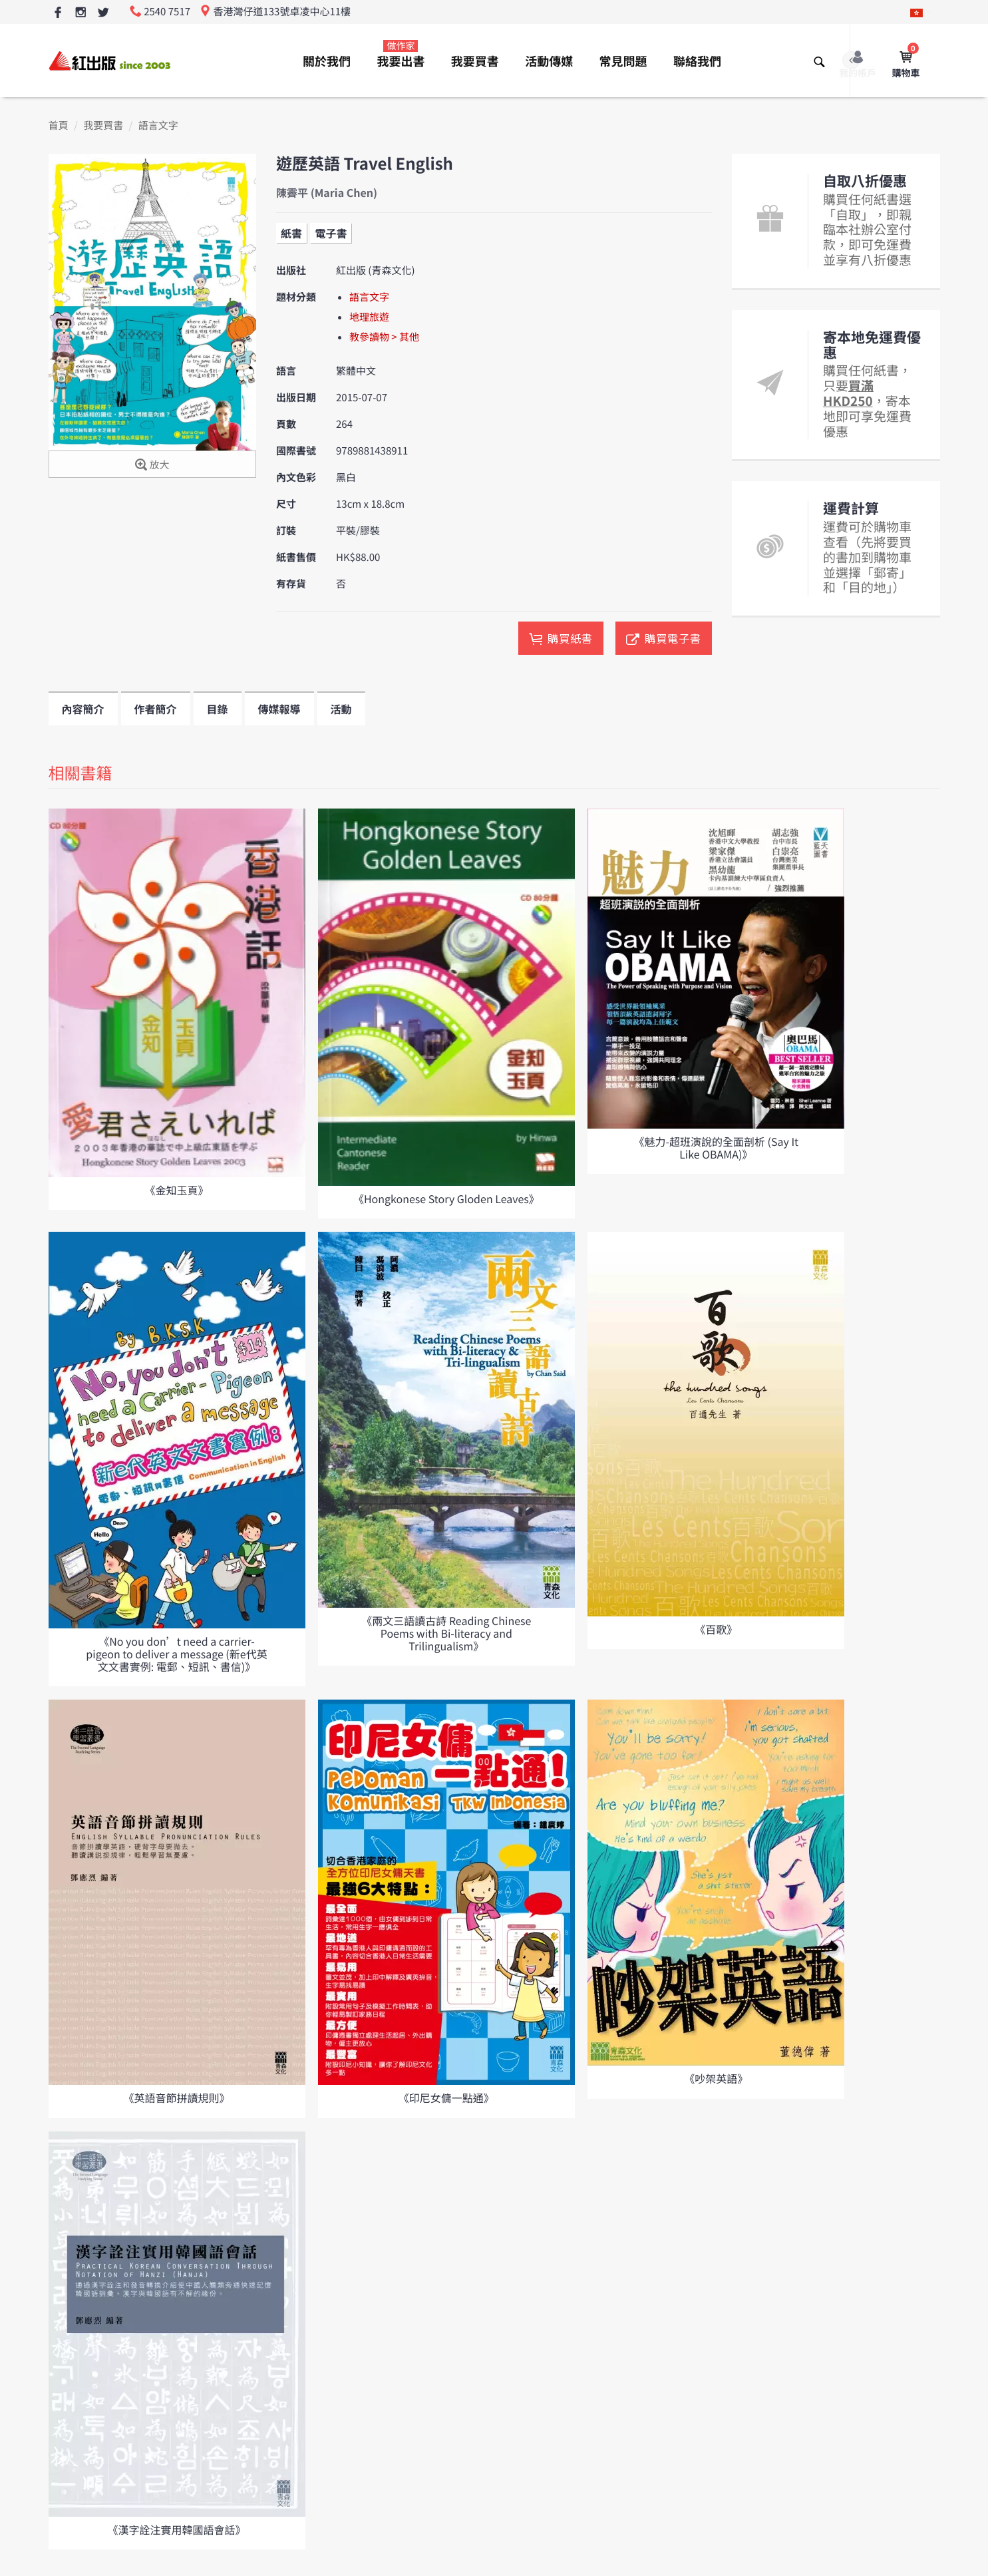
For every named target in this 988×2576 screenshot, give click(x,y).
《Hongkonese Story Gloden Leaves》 (446, 1198)
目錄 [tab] (217, 709)
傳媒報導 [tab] (279, 709)
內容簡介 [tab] (83, 709)
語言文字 (158, 125)
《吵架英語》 (716, 2078)
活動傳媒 (549, 61)
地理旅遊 (369, 317)
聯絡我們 (697, 61)
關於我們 (327, 61)
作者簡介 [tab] (155, 709)
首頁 (59, 125)
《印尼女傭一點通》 (446, 2098)
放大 (152, 465)
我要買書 (475, 61)
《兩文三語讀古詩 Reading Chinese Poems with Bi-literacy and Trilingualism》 (446, 1633)
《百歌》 (716, 1629)
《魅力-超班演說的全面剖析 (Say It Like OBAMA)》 (715, 1147)
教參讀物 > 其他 (384, 337)
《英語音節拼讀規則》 (176, 2098)
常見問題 (623, 61)
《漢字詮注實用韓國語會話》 (176, 2529)
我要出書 (400, 54)
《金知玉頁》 (176, 1190)
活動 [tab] (341, 709)
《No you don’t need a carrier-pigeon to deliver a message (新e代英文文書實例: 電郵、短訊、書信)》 (176, 1653)
